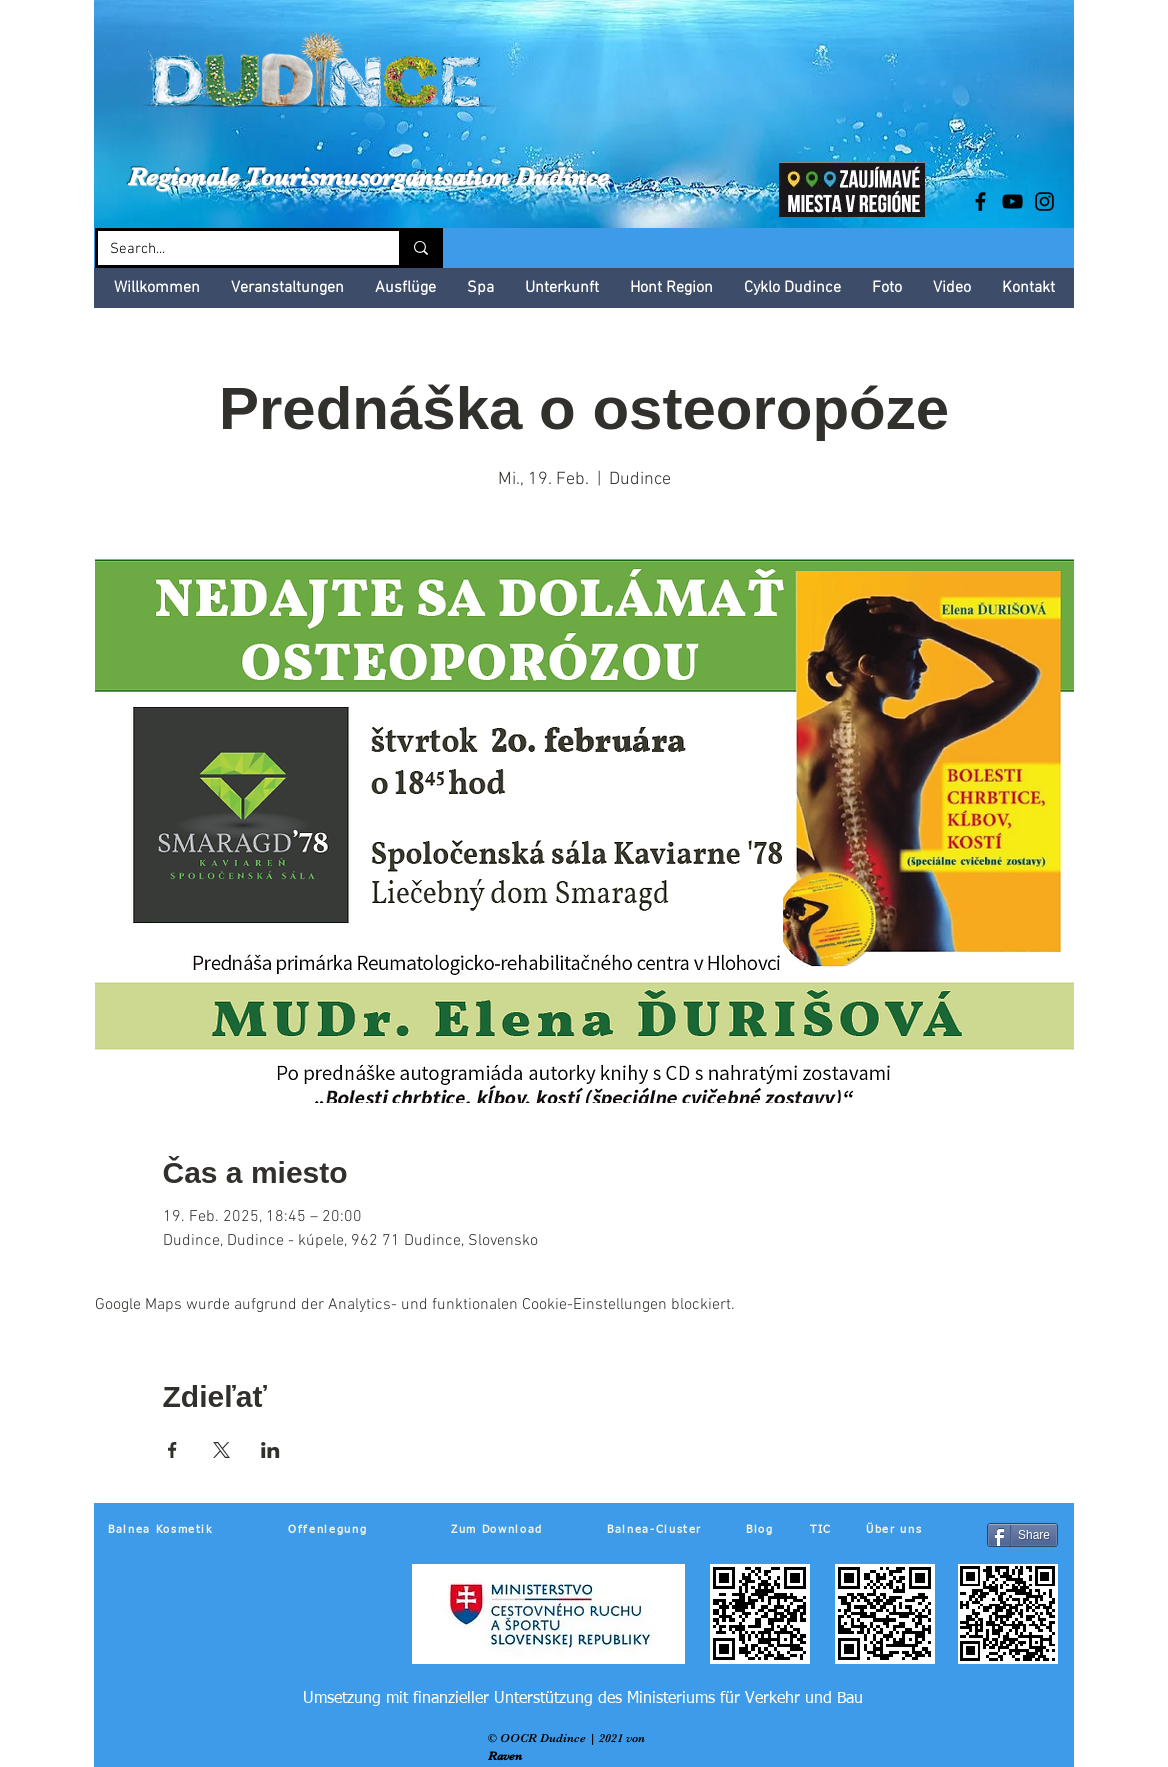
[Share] (1022, 1535)
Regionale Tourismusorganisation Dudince (368, 176)
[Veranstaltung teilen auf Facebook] (172, 1450)
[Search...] (233, 249)
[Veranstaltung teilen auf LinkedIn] (270, 1450)
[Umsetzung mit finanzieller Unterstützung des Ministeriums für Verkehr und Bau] (582, 1699)
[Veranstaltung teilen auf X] (221, 1450)
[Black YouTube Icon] (1012, 201)
